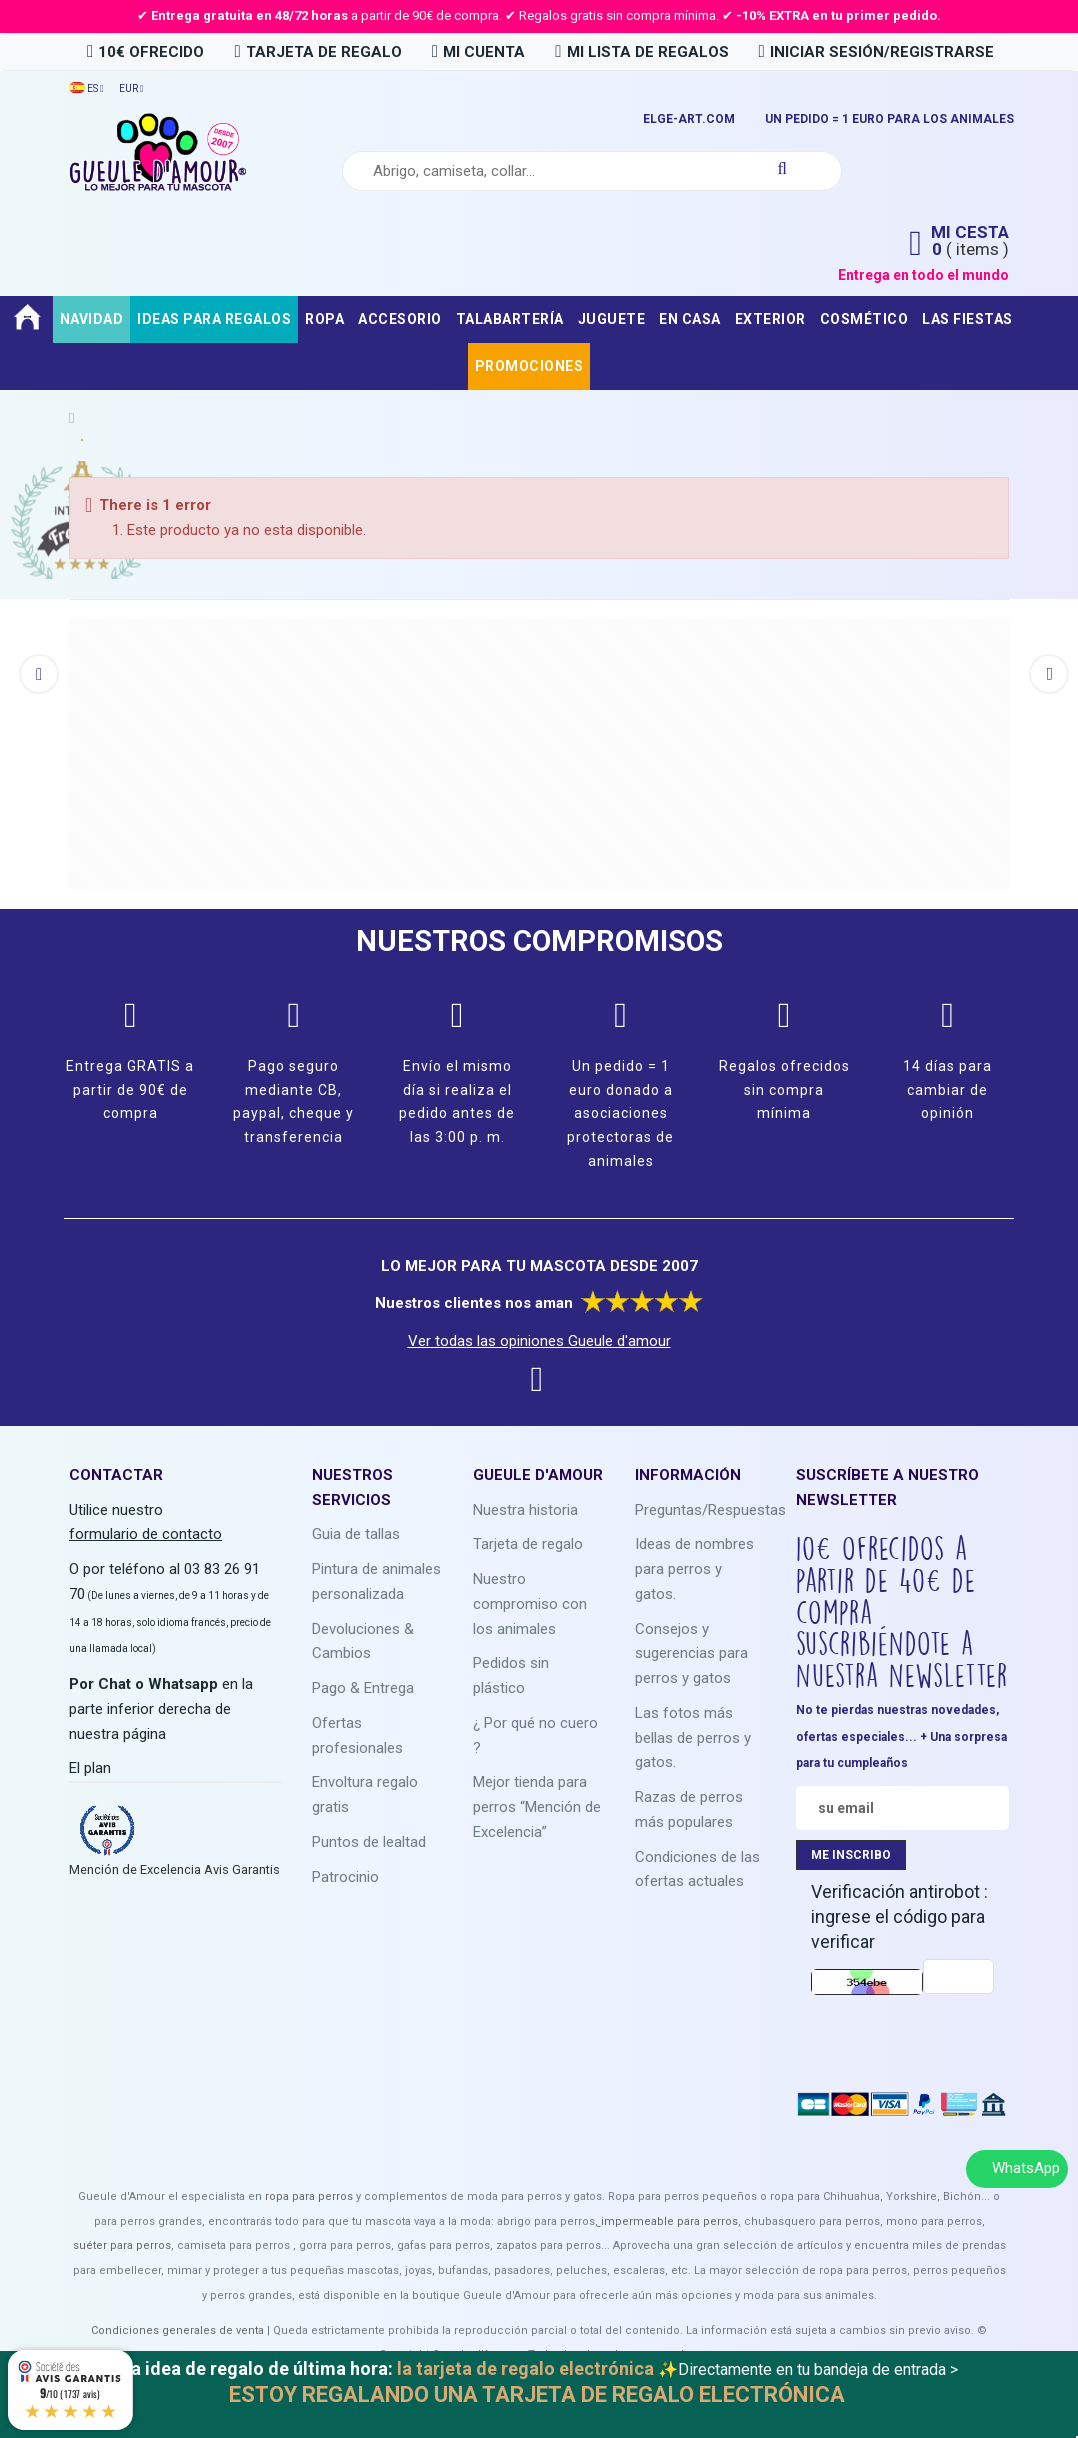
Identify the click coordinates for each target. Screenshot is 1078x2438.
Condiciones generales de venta (177, 2330)
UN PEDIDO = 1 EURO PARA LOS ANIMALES (889, 119)
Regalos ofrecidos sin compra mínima (784, 1090)
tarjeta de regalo (317, 52)
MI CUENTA (478, 52)
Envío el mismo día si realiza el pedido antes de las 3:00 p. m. (457, 1101)
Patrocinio (345, 1877)
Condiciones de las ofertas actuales (697, 1869)
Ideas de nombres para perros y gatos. (694, 1569)
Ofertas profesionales (357, 1735)
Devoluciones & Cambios (363, 1641)
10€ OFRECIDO (145, 52)
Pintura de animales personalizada (376, 1581)
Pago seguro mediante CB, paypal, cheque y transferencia (293, 1101)
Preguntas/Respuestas (710, 1510)
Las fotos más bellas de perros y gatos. (693, 1738)
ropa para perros (309, 2196)
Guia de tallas (356, 1534)
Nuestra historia (525, 1510)
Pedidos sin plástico (511, 1675)
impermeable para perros (669, 2221)
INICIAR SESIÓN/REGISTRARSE (876, 52)
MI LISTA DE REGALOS (641, 52)
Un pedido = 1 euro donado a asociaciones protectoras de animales (620, 1113)
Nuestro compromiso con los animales (530, 1604)
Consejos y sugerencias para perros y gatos (691, 1654)
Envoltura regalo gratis (365, 1794)
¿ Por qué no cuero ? (535, 1735)
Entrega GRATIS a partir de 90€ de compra (130, 1090)
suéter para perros (122, 2245)
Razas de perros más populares (689, 1809)
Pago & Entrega (363, 1688)
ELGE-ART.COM (689, 119)
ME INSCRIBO (851, 1855)
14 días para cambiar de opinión (947, 1090)
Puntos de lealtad (369, 1842)
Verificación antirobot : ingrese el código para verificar (899, 1916)
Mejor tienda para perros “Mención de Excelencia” (537, 1807)
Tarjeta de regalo (528, 1544)
